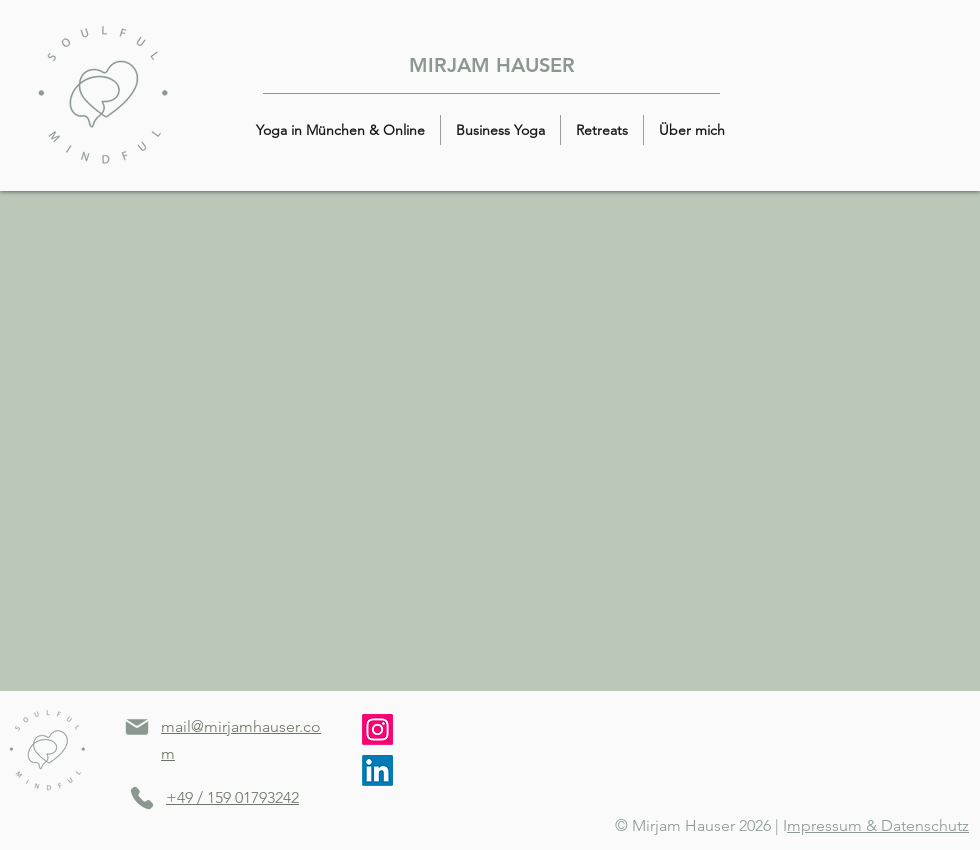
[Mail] (137, 727)
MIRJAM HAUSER (492, 65)
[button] (340, 130)
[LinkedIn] (377, 770)
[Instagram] (377, 729)
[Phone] (142, 798)
